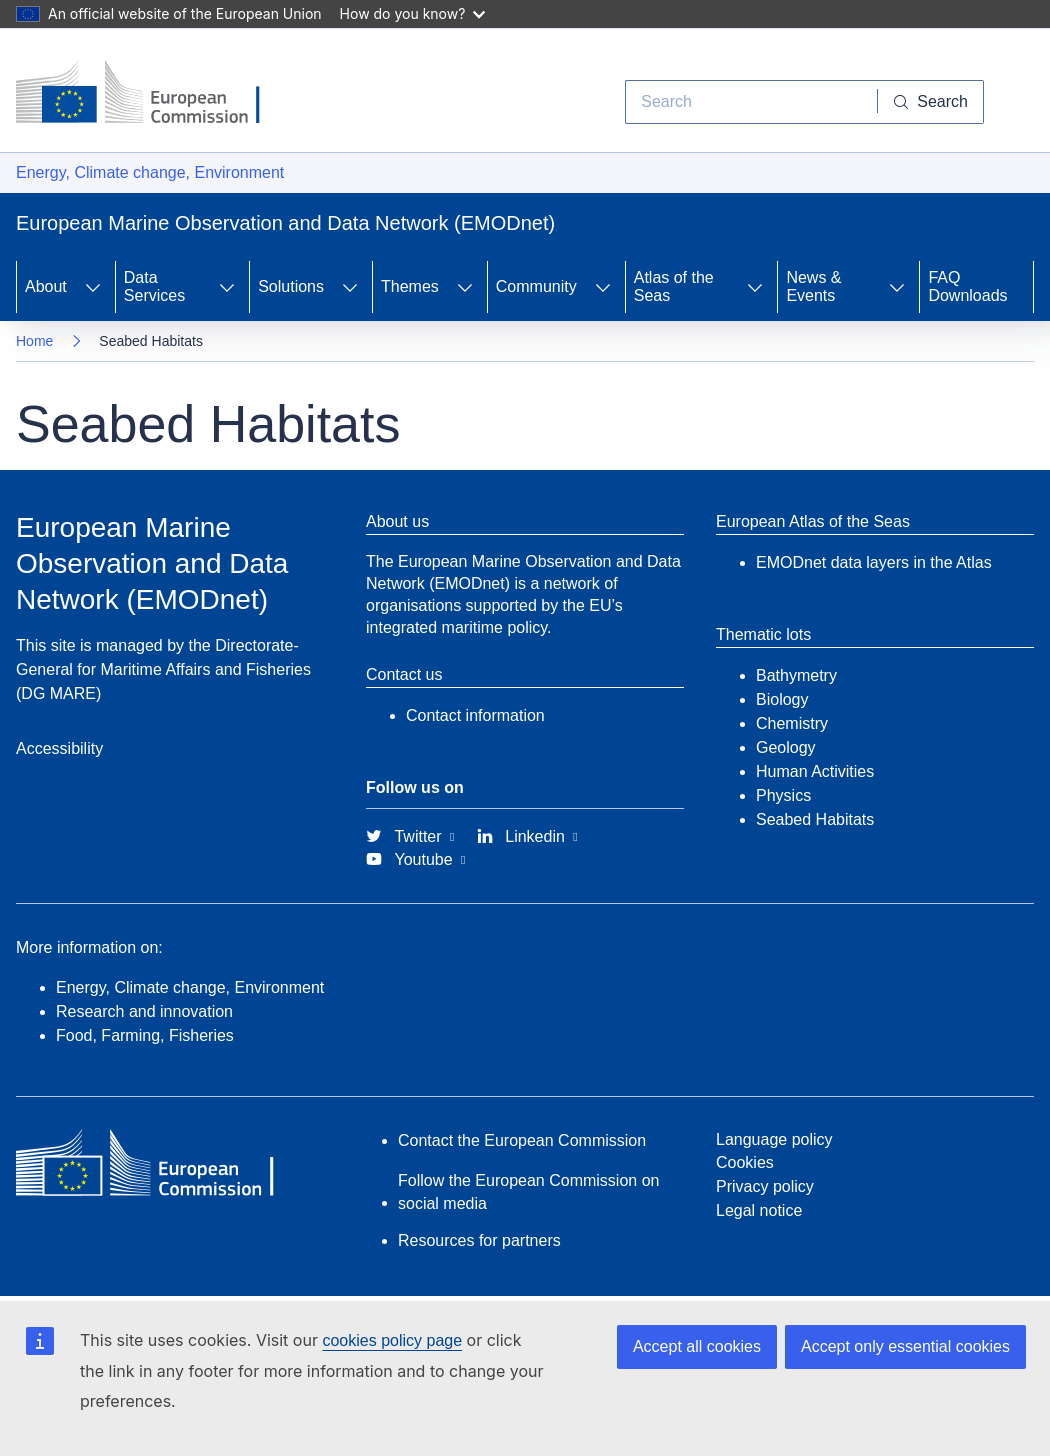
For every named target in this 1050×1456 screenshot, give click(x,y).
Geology (786, 747)
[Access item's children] (93, 287)
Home (34, 341)
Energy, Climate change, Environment (150, 172)
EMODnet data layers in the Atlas (874, 562)
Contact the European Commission (522, 1140)
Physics (783, 795)
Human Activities (815, 771)
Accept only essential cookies (905, 1346)
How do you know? (413, 13)
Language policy (774, 1139)
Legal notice (759, 1210)
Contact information (475, 715)
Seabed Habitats (815, 819)
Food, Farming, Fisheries (145, 1035)
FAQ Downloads (967, 286)
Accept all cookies (697, 1346)
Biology (782, 699)
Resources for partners (479, 1240)
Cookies (745, 1162)
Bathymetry (796, 675)
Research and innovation (144, 1011)
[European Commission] (153, 94)
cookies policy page (392, 1340)
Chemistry (792, 723)
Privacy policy (765, 1186)
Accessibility (59, 748)
